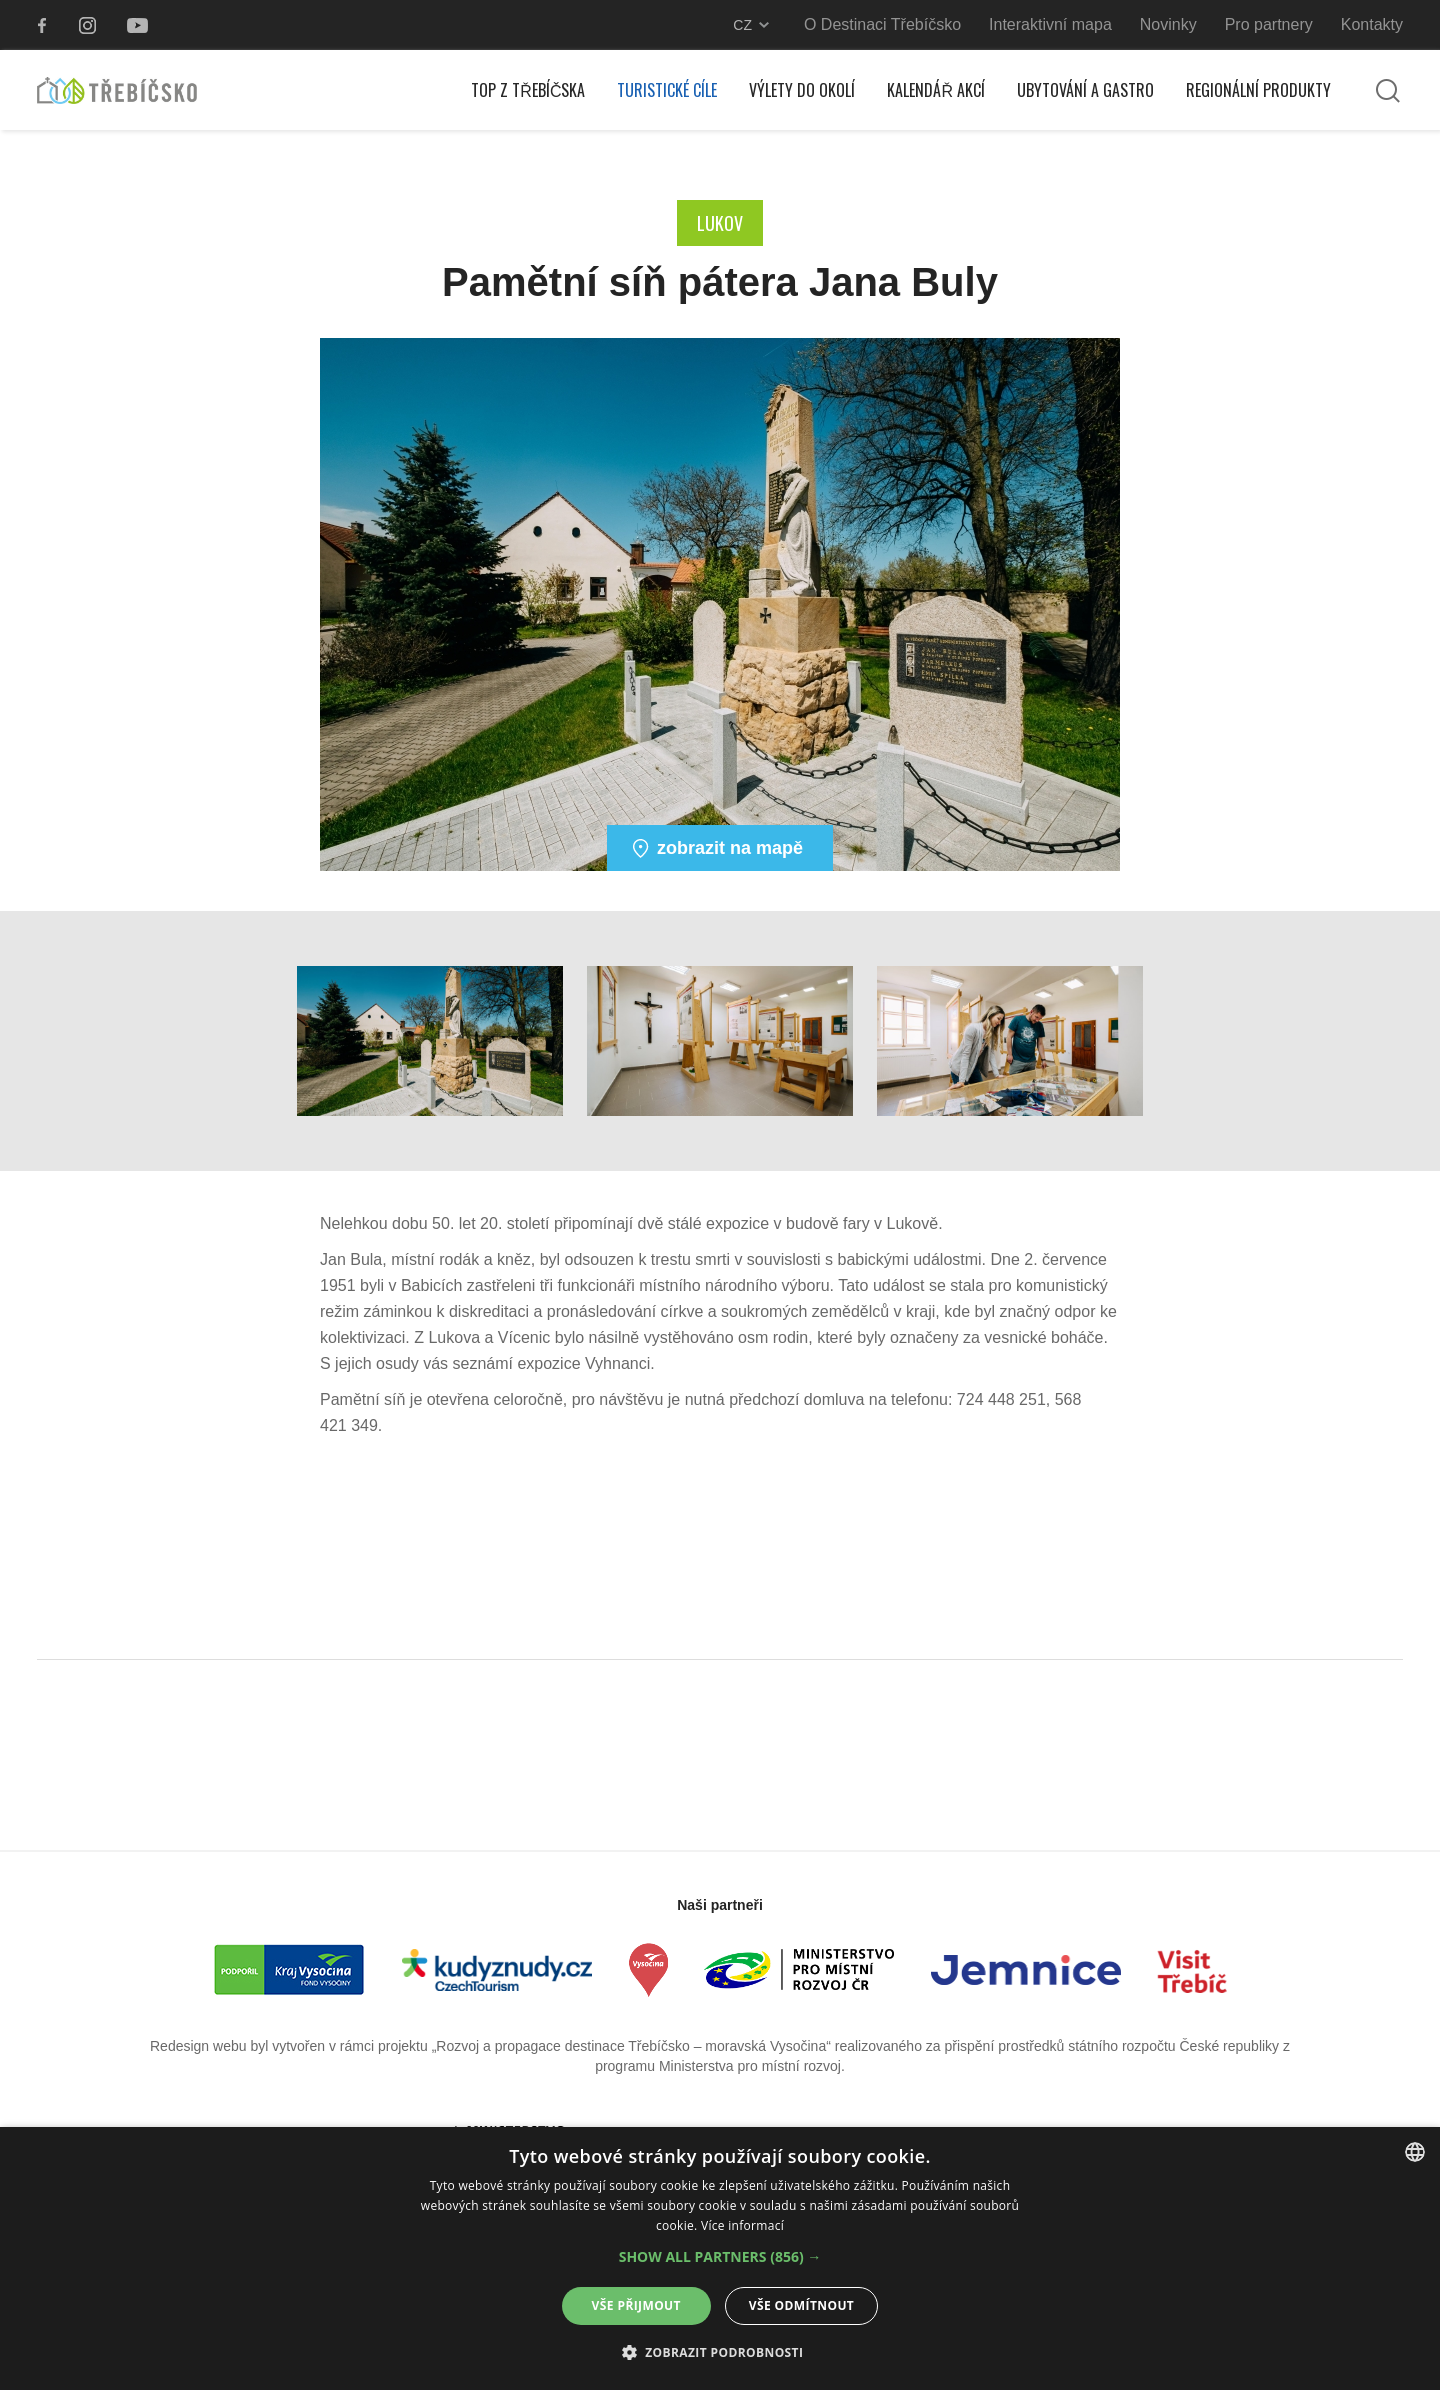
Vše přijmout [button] (636, 2305)
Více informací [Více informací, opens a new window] (742, 2225)
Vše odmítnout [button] (801, 2305)
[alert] (720, 2258)
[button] (720, 2257)
